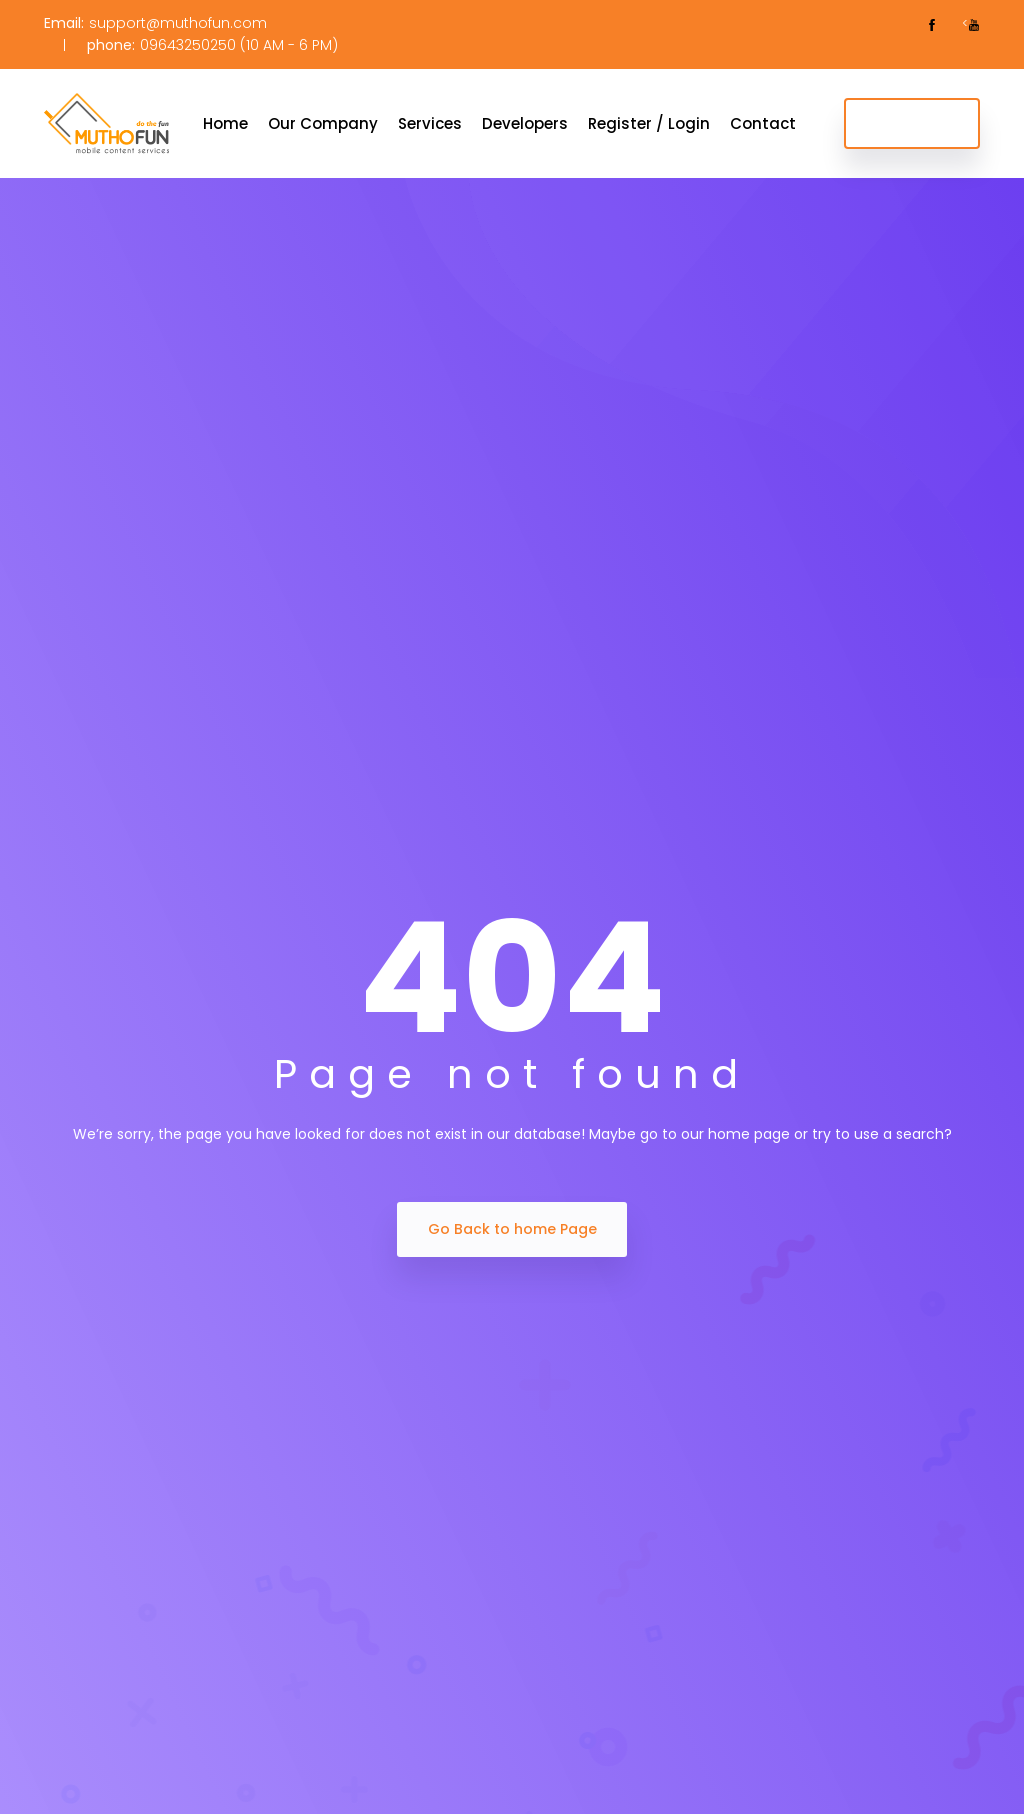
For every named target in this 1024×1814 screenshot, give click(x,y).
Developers (525, 123)
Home (225, 123)
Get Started (912, 123)
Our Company (323, 123)
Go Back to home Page (512, 1229)
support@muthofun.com (178, 23)
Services (430, 123)
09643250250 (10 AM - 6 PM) (239, 45)
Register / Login (649, 123)
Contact (763, 123)
